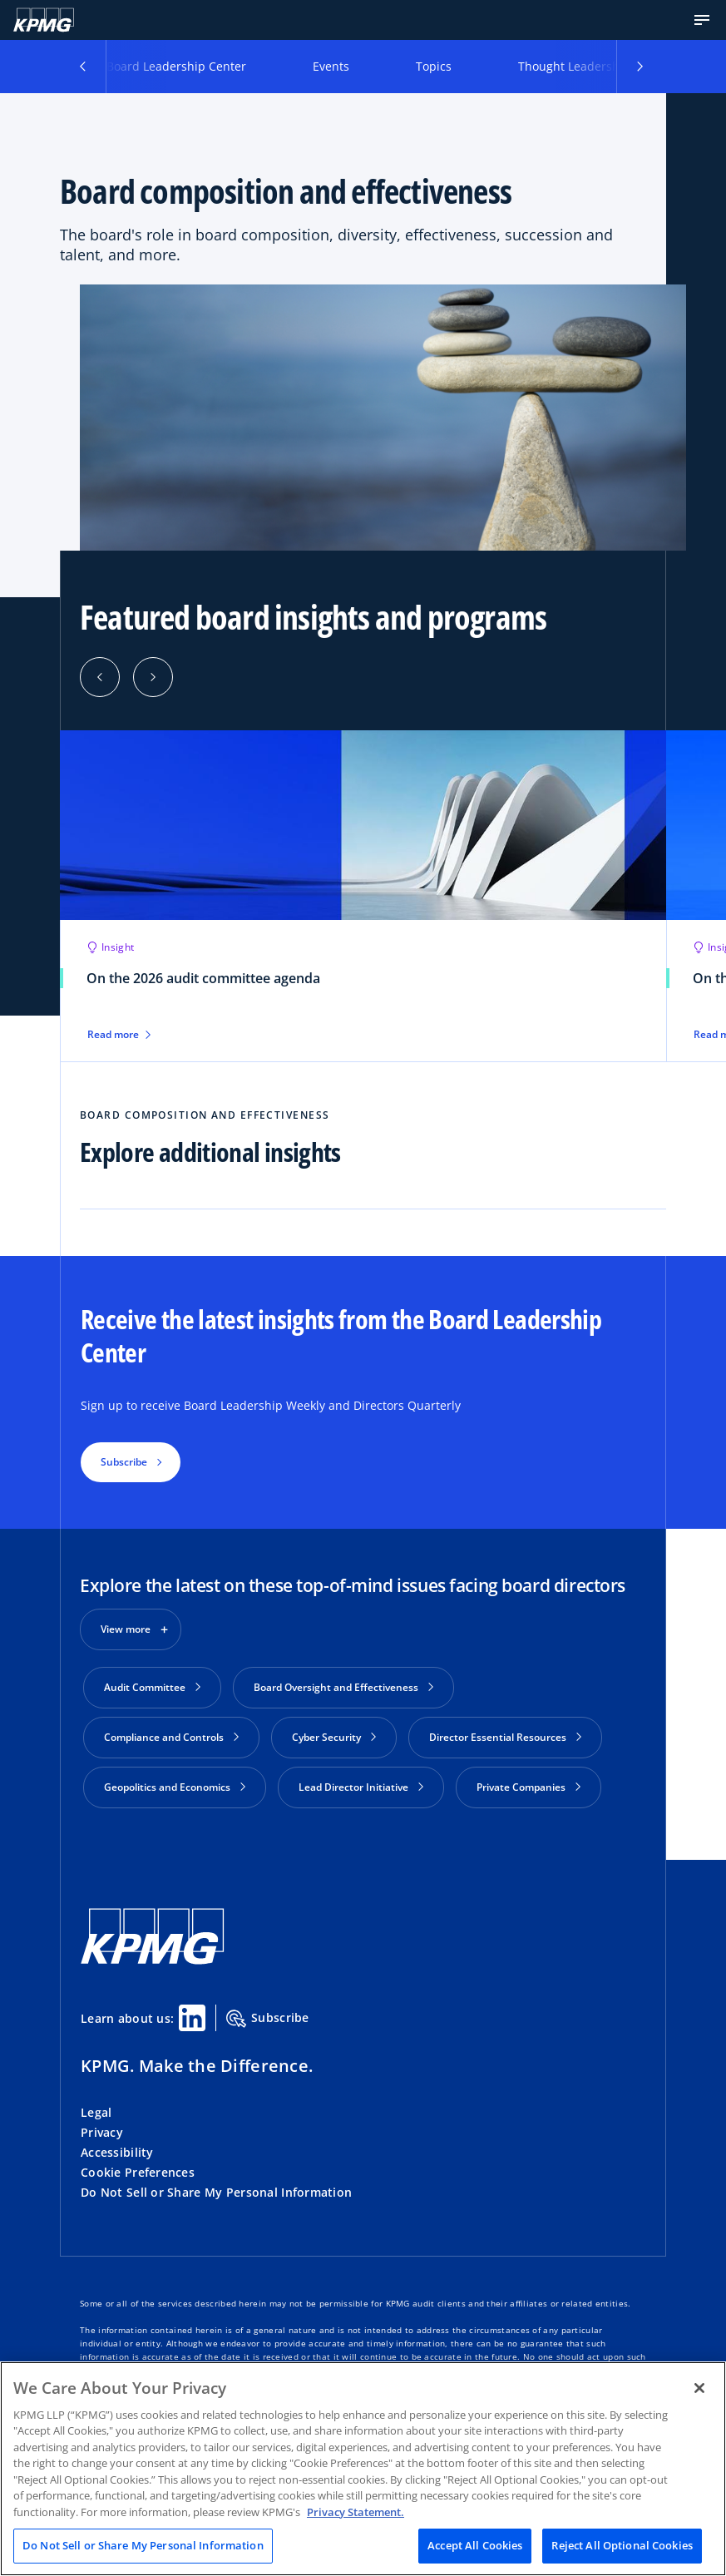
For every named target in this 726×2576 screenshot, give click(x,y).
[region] (363, 2468)
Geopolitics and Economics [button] (174, 1787)
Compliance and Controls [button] (171, 1737)
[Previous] (100, 677)
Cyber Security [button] (334, 1737)
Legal (96, 2112)
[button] (701, 20)
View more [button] (126, 1629)
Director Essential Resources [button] (505, 1737)
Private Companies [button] (528, 1787)
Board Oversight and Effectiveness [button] (343, 1687)
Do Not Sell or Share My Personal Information (216, 2192)
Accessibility (117, 2152)
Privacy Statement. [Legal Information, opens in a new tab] (355, 2511)
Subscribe (267, 2019)
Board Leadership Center (176, 66)
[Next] (153, 677)
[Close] (699, 2388)
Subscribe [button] (124, 1462)
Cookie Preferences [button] (138, 2172)
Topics (434, 66)
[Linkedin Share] (192, 2018)
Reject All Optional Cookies (622, 2545)
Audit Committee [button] (152, 1687)
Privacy (102, 2132)
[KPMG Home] (43, 20)
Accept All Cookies (474, 2545)
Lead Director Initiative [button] (361, 1787)
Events (331, 66)
